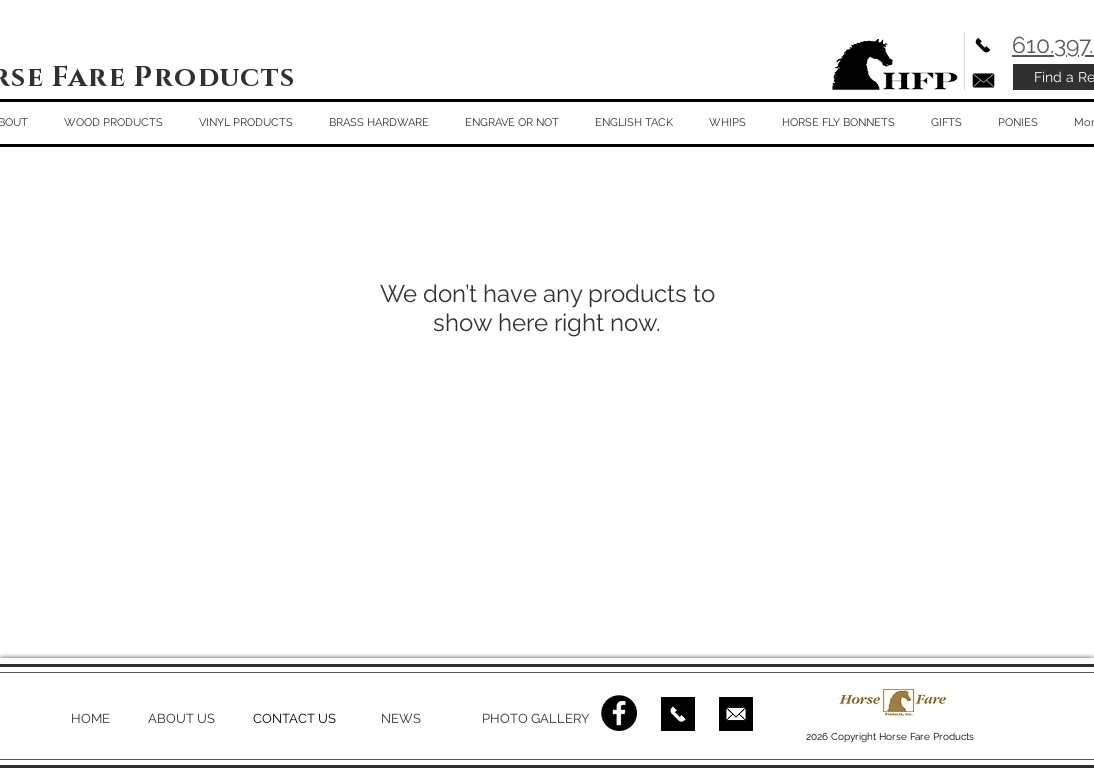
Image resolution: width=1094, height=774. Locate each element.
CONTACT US (294, 718)
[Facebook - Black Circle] (619, 713)
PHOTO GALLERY (535, 718)
